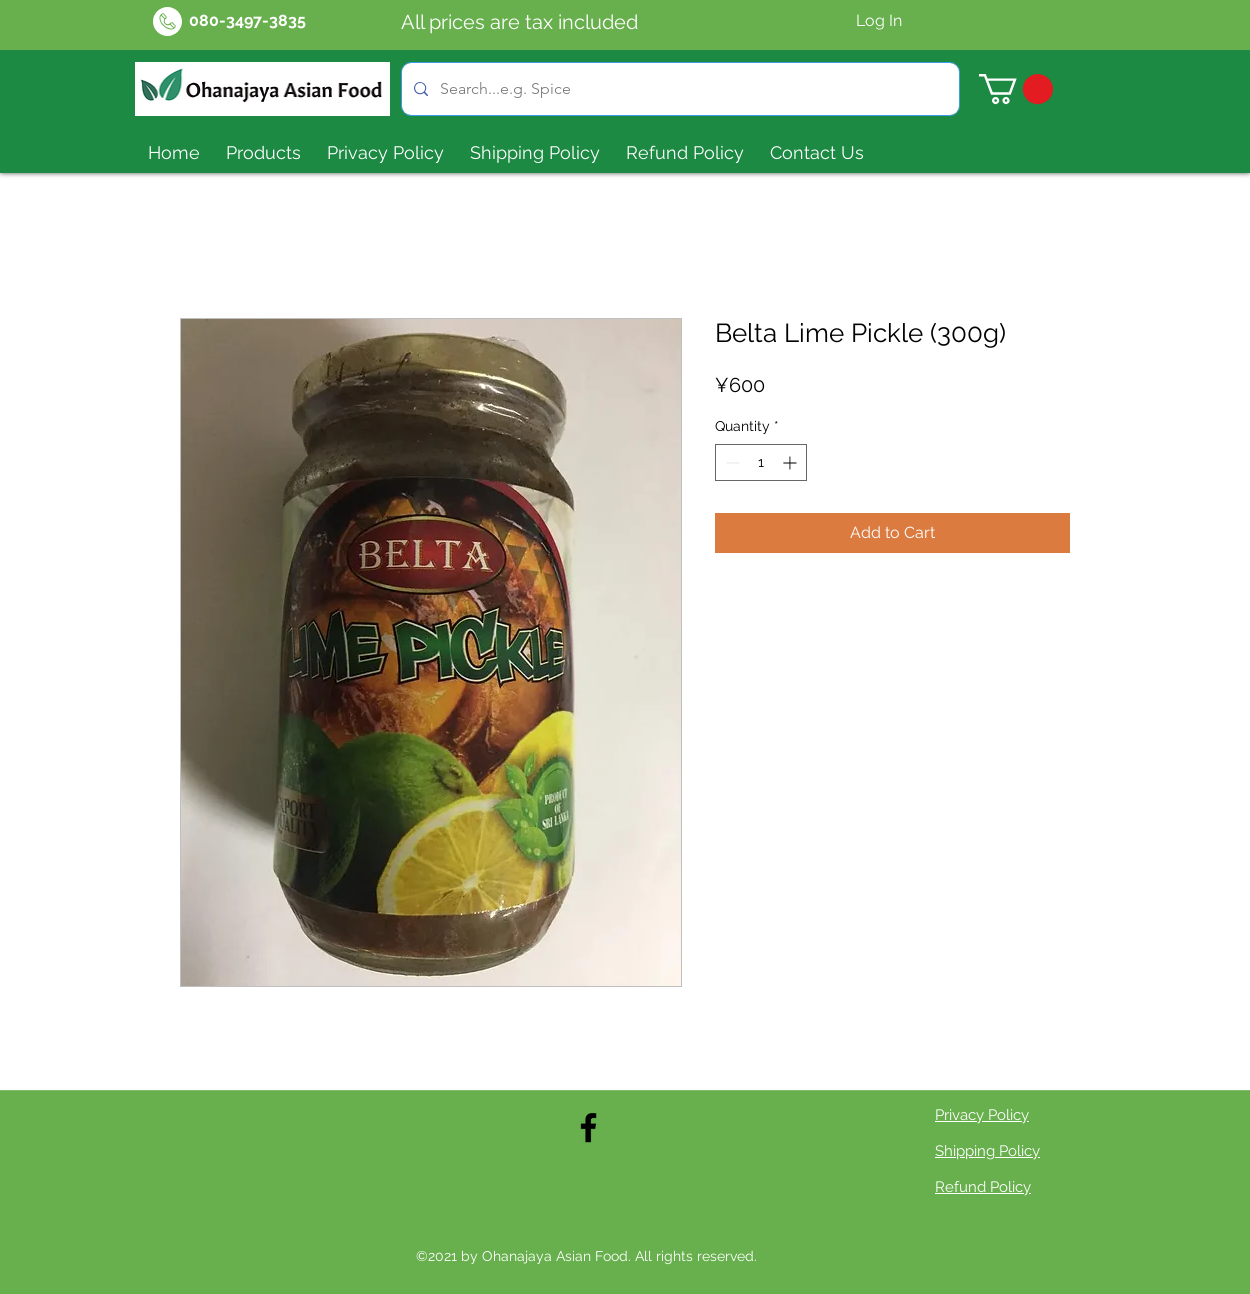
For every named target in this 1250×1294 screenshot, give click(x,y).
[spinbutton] (761, 462)
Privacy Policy (982, 1115)
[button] (1016, 89)
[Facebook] (588, 1127)
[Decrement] (730, 462)
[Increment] (791, 462)
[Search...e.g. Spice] (678, 89)
